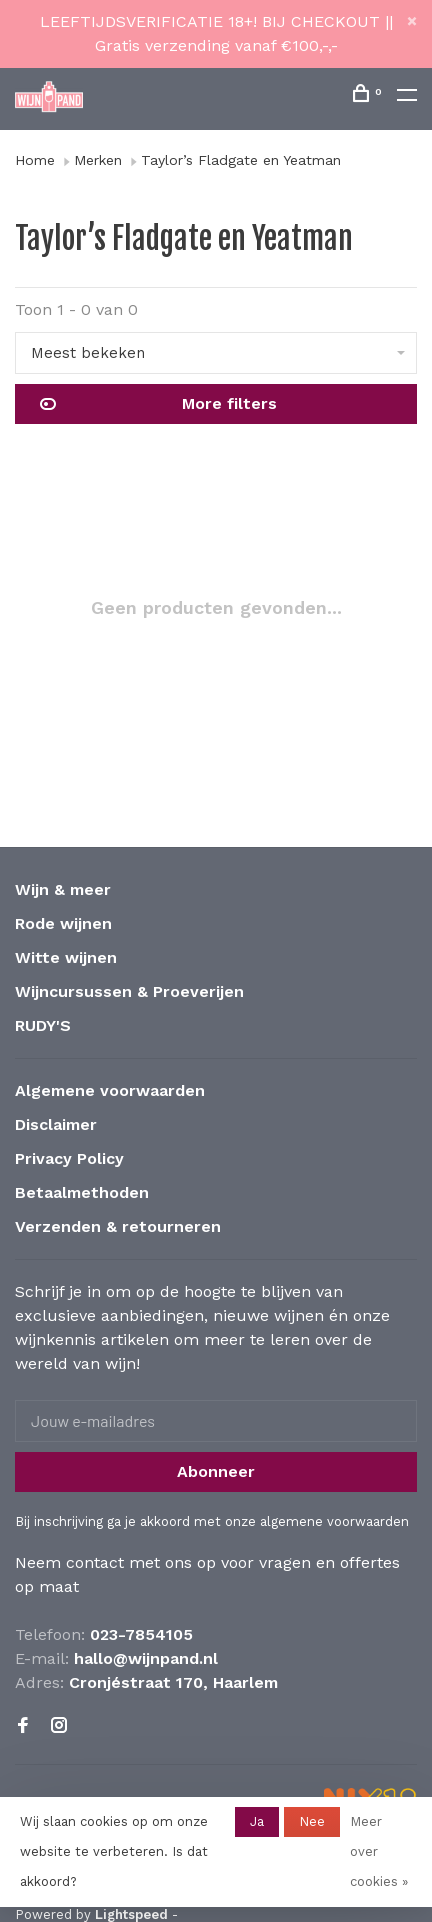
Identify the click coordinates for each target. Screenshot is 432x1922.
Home (35, 160)
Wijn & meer (63, 889)
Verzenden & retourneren (118, 1226)
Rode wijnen (63, 923)
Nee (312, 1821)
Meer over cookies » (379, 1851)
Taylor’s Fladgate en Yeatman (241, 160)
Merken (98, 160)
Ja (257, 1821)
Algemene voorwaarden (110, 1090)
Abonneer (216, 1471)
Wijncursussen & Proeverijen (129, 991)
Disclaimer (56, 1124)
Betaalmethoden (82, 1192)
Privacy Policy (69, 1158)
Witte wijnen (66, 957)
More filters (158, 404)
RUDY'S (43, 1025)
